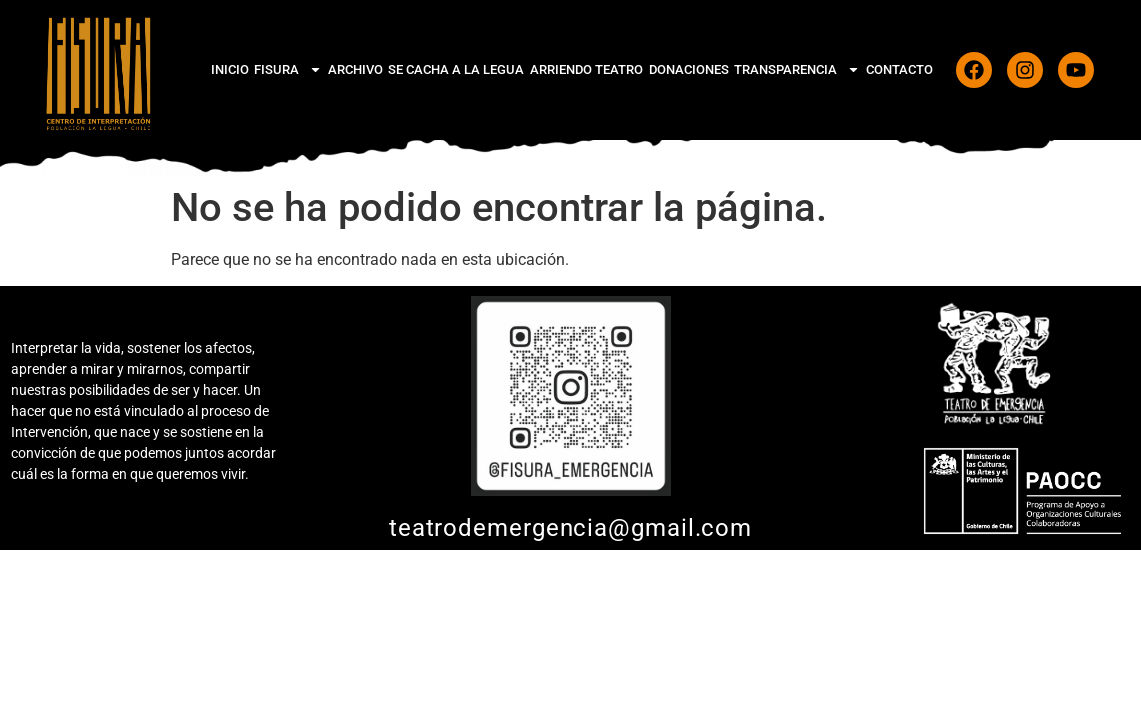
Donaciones (689, 69)
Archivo (355, 69)
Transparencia (797, 69)
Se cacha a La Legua (456, 69)
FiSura (288, 69)
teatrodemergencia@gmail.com (570, 528)
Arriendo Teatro (586, 69)
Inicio (230, 69)
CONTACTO (899, 69)
